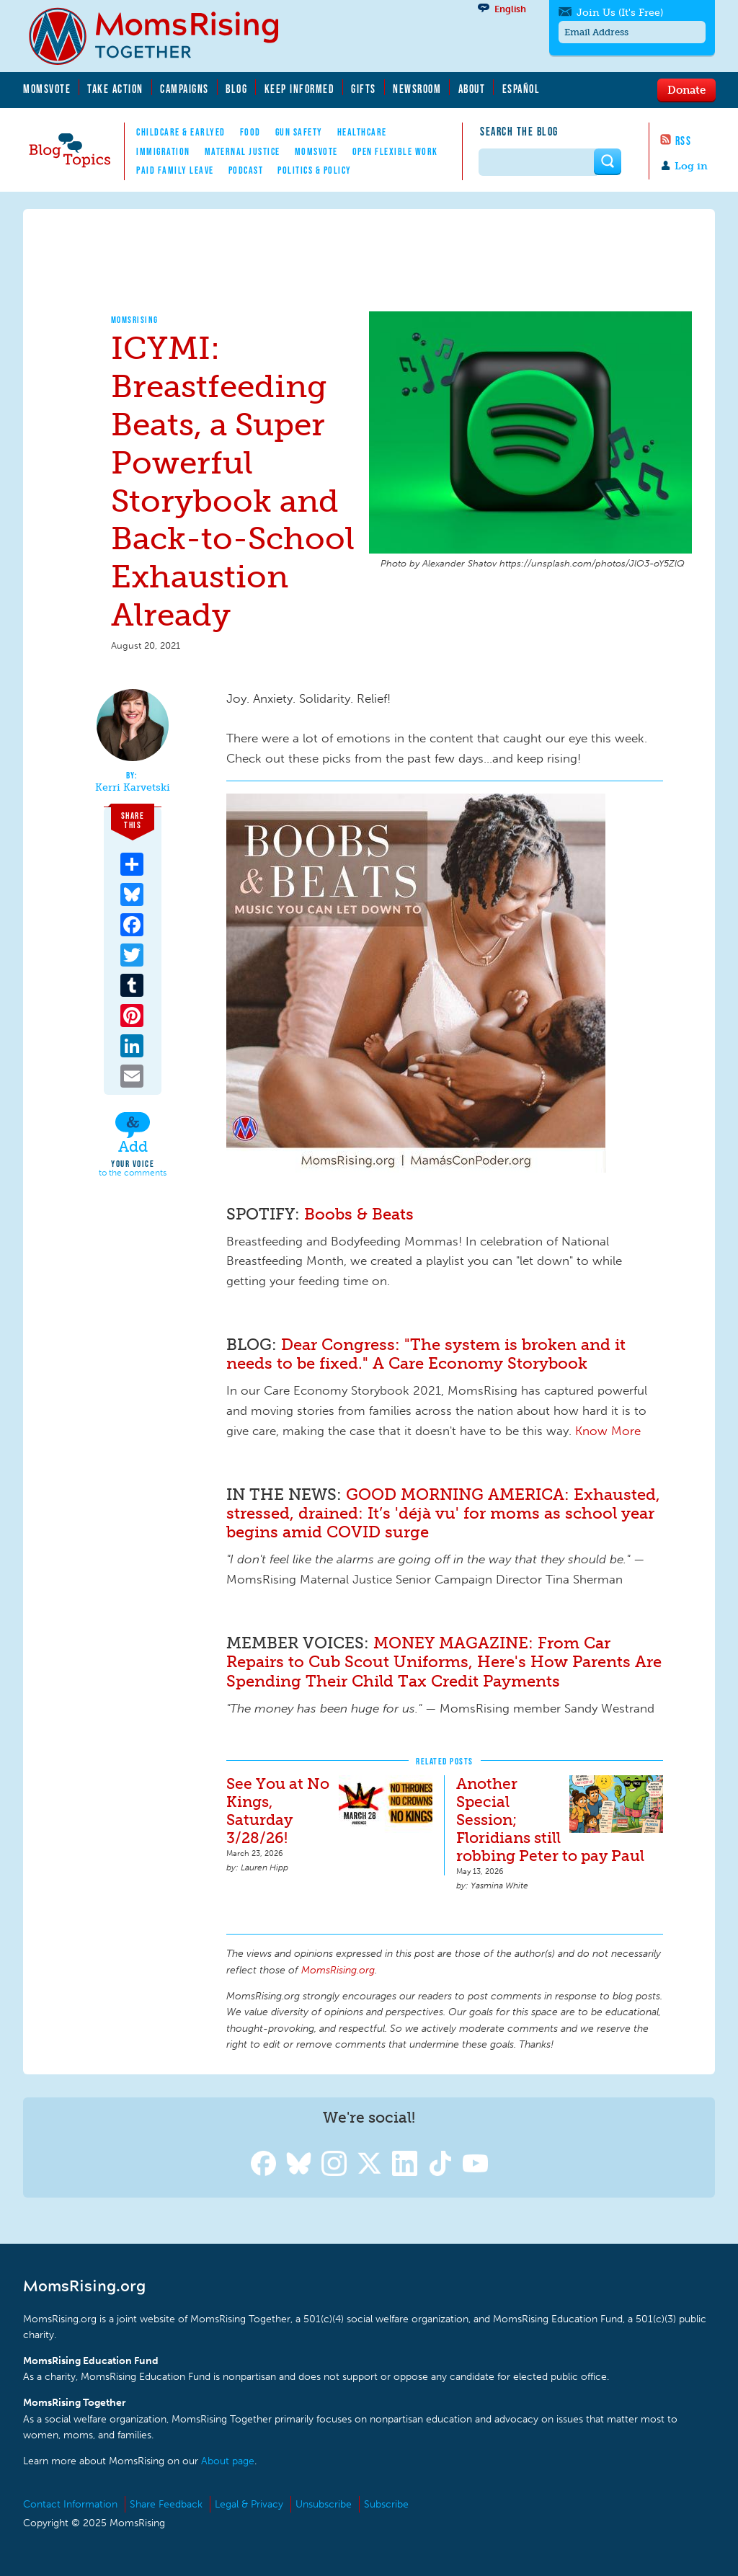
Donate (686, 89)
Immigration (163, 151)
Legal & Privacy (249, 2504)
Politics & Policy (314, 170)
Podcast (246, 170)
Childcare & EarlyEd (181, 132)
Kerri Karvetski (132, 788)
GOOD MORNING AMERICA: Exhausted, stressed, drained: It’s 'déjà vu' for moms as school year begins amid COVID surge (443, 1513)
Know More (608, 1431)
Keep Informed (299, 88)
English (510, 9)
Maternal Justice (242, 151)
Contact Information (70, 2504)
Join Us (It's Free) (620, 12)
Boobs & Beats (357, 1214)
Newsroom (417, 88)
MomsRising (135, 319)
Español (521, 88)
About (472, 88)
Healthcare (362, 132)
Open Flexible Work (395, 151)
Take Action (115, 88)
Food (250, 132)
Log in (691, 166)
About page (227, 2461)
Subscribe (386, 2504)
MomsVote (47, 88)
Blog (236, 88)
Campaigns (184, 88)
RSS (683, 140)
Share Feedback (166, 2504)
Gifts (363, 88)
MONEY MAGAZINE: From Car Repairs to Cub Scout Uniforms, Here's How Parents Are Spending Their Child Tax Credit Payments (444, 1661)
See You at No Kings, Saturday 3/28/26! (277, 1811)
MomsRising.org (163, 36)
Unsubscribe (323, 2504)
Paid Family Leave (175, 170)
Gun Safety (299, 132)
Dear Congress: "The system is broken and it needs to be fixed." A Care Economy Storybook (426, 1354)
